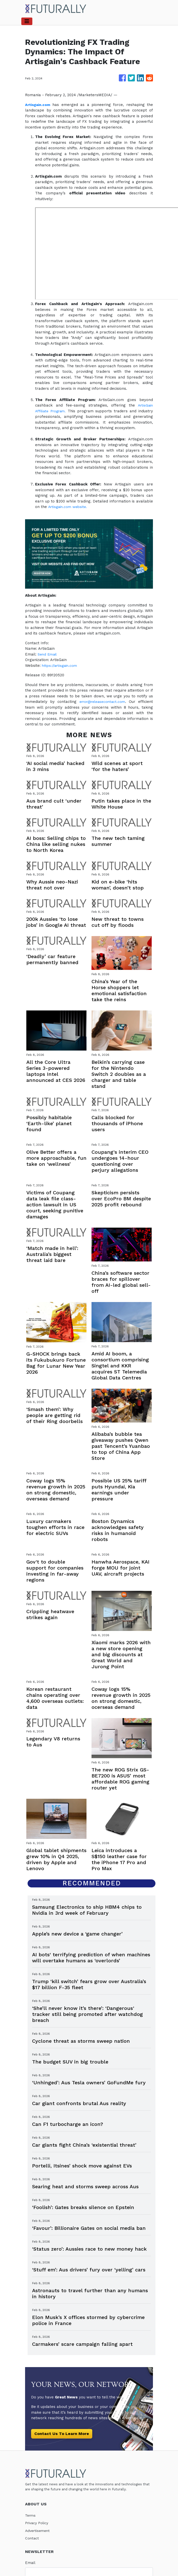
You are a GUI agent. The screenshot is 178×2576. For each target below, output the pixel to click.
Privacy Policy (37, 2523)
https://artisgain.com (61, 665)
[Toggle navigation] (26, 21)
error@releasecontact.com (102, 701)
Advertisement (38, 2530)
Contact (32, 2538)
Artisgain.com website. (69, 506)
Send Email (48, 654)
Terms (31, 2515)
